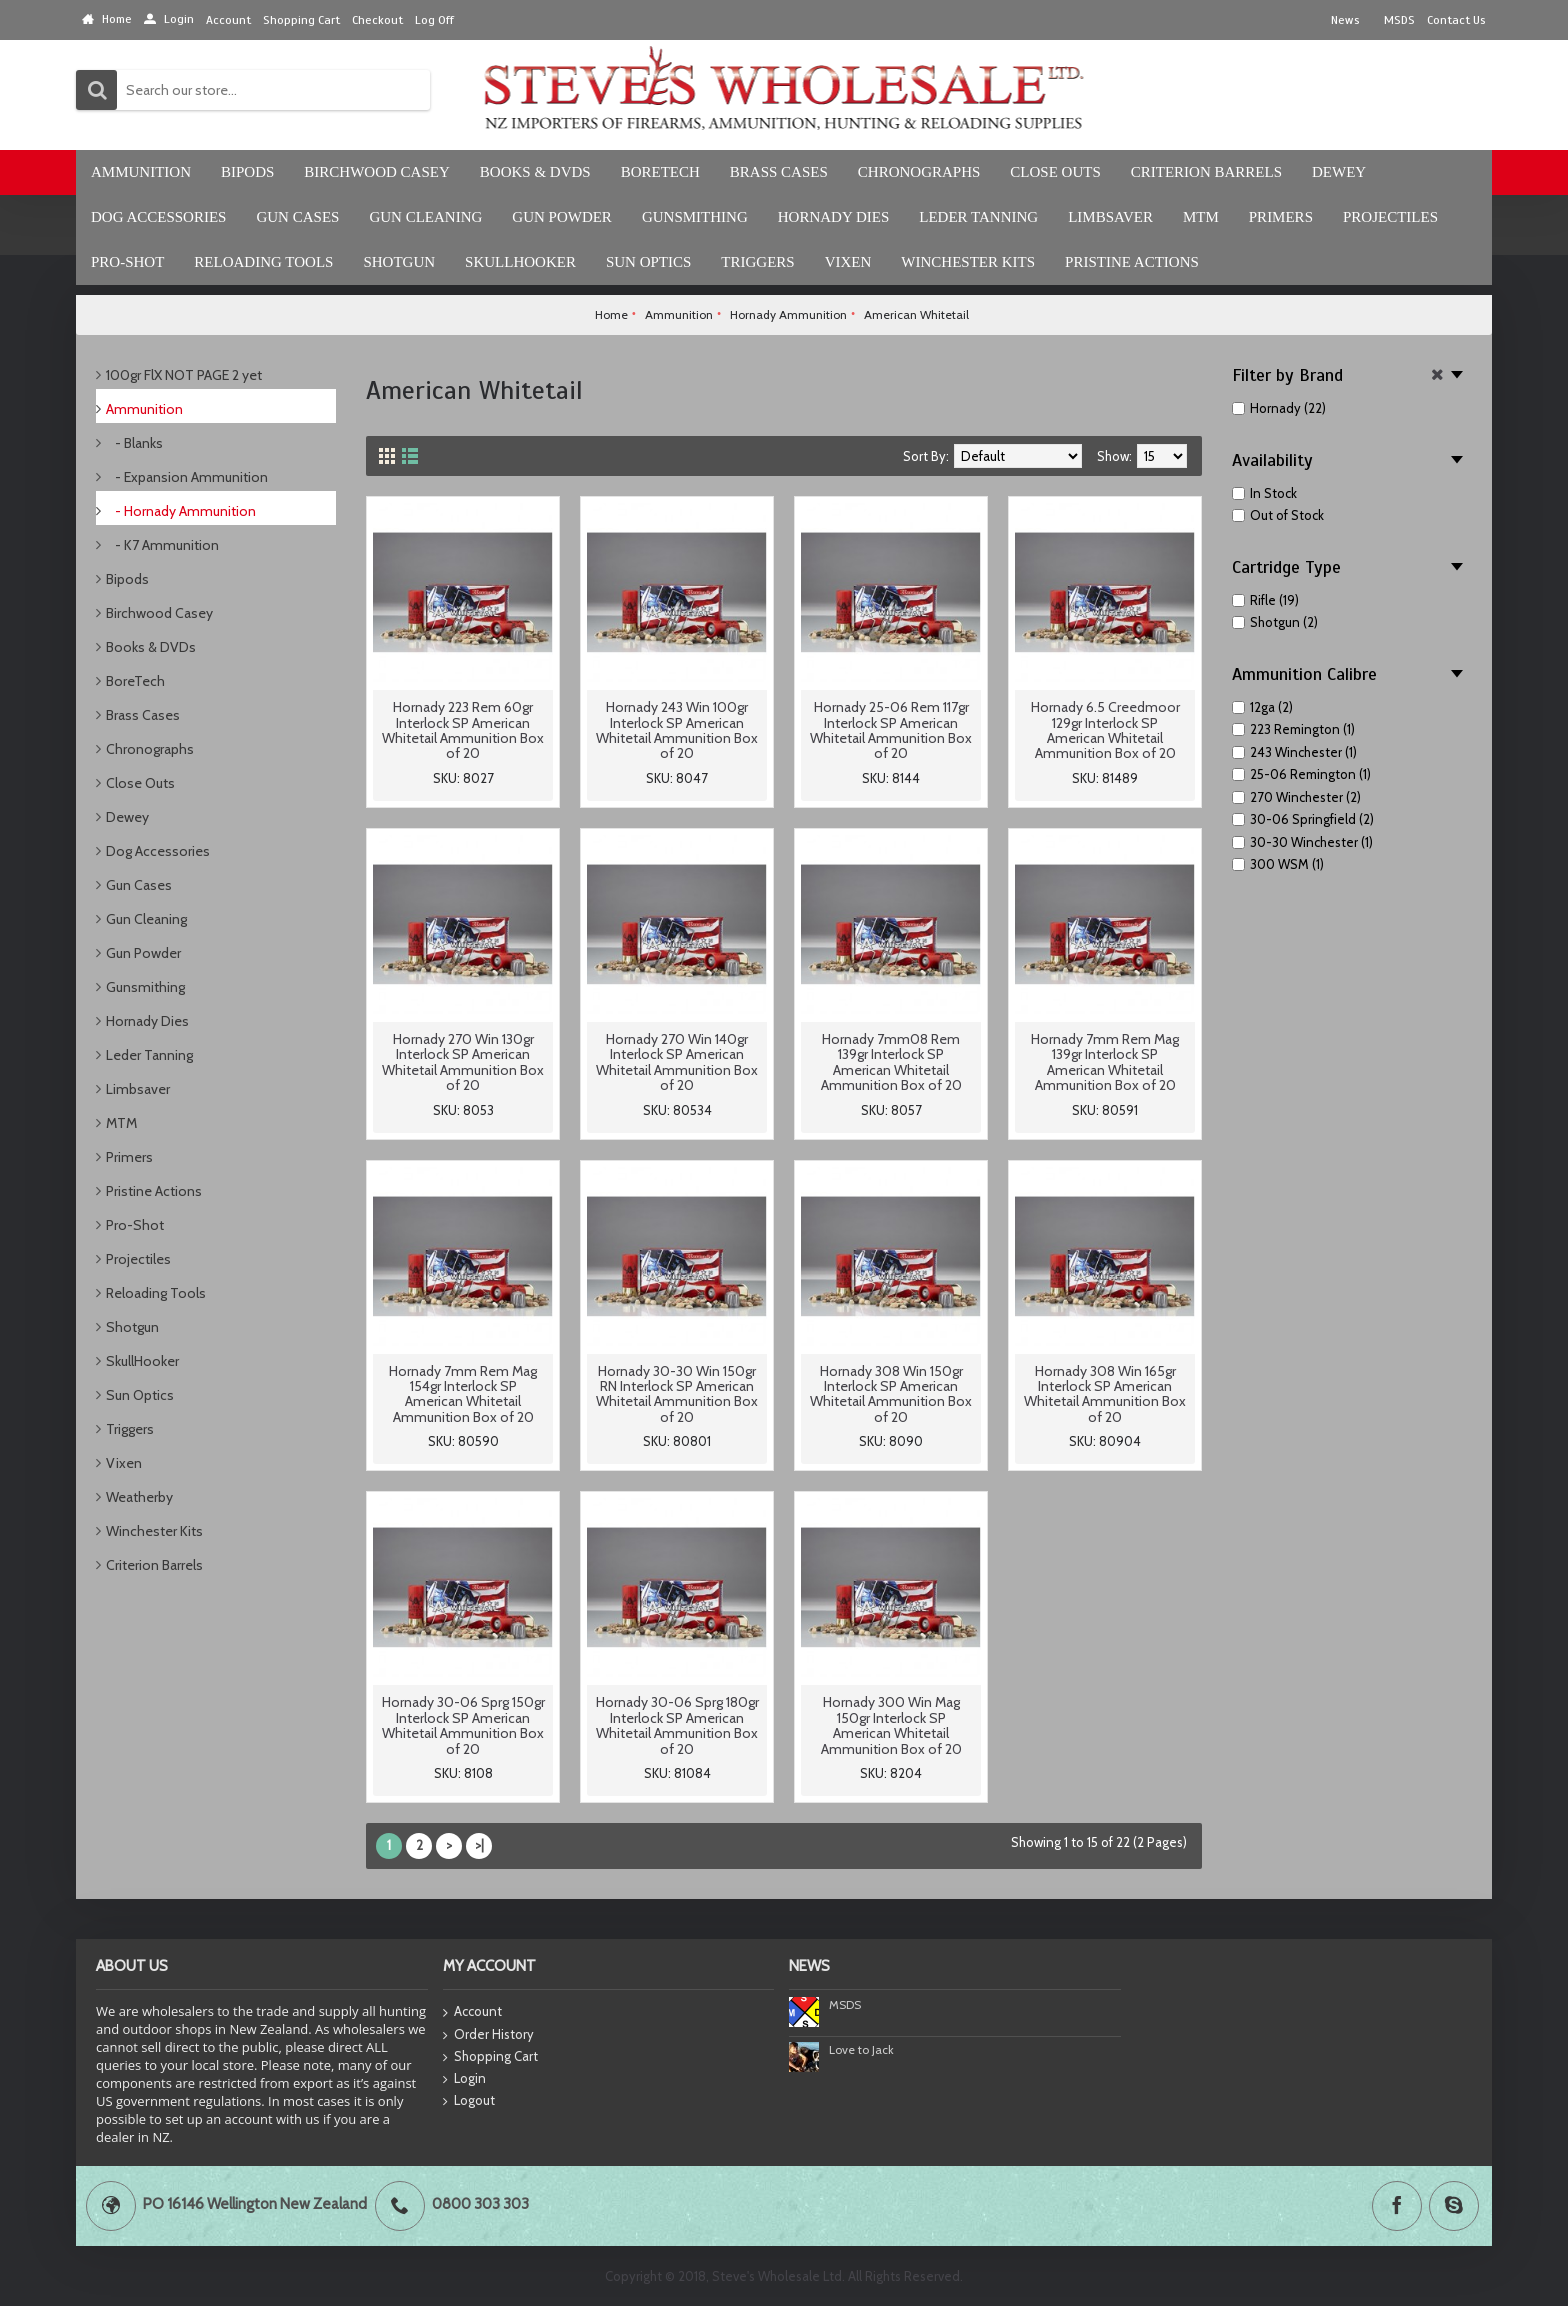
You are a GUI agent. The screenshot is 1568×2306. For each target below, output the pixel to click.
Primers (129, 1157)
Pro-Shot (135, 1225)
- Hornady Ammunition (181, 511)
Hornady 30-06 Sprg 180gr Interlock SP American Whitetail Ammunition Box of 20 (677, 1725)
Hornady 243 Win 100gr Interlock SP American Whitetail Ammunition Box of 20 (677, 730)
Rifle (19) (1265, 600)
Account (472, 2012)
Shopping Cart (490, 2057)
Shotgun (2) (1275, 622)
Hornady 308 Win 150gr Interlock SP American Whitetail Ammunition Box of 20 (891, 1394)
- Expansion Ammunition (187, 477)
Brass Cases (143, 715)
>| (479, 1845)
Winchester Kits (154, 1531)
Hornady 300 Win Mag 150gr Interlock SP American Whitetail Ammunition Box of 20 (891, 1725)
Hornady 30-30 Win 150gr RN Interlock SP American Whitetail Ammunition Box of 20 (677, 1394)
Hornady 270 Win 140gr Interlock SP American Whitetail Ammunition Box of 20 (677, 1062)
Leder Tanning (149, 1055)
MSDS (845, 2004)
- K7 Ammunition (162, 545)
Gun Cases (139, 885)
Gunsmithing (145, 987)
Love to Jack (861, 2049)
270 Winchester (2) (1296, 797)
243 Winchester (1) (1294, 752)
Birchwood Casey (159, 613)
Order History (488, 2035)
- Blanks (134, 443)
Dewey (127, 817)
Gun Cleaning (146, 919)
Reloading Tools (156, 1293)
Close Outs (140, 783)
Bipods (127, 579)
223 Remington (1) (1293, 729)
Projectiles (138, 1259)
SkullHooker (142, 1361)
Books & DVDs (151, 647)
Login (464, 2079)
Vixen (124, 1463)
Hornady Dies (147, 1021)
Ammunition (144, 409)
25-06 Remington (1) (1301, 774)
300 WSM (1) (1278, 864)
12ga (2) (1262, 707)
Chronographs (150, 749)
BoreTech (135, 681)
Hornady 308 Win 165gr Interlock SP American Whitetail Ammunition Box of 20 (1105, 1394)
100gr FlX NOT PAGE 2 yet (184, 375)
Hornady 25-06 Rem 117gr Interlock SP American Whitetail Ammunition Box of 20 (891, 730)
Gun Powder (143, 953)
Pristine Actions (154, 1191)
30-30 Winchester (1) (1302, 842)
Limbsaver (138, 1089)
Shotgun (132, 1327)
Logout (469, 2101)
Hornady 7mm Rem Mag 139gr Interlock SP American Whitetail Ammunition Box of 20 (1105, 1062)
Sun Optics (140, 1395)
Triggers (130, 1429)
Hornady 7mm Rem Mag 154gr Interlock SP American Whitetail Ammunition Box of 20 (463, 1394)
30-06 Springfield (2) (1303, 819)
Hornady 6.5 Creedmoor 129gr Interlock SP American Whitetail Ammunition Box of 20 (1105, 730)
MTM (121, 1123)
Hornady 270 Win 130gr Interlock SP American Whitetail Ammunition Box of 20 (463, 1062)
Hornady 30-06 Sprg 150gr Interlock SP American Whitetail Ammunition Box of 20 (463, 1725)
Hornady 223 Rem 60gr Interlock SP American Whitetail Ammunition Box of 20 (463, 730)
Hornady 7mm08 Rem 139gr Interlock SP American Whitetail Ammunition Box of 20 (891, 1062)
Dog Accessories (158, 851)
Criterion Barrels (154, 1565)
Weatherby (139, 1497)
